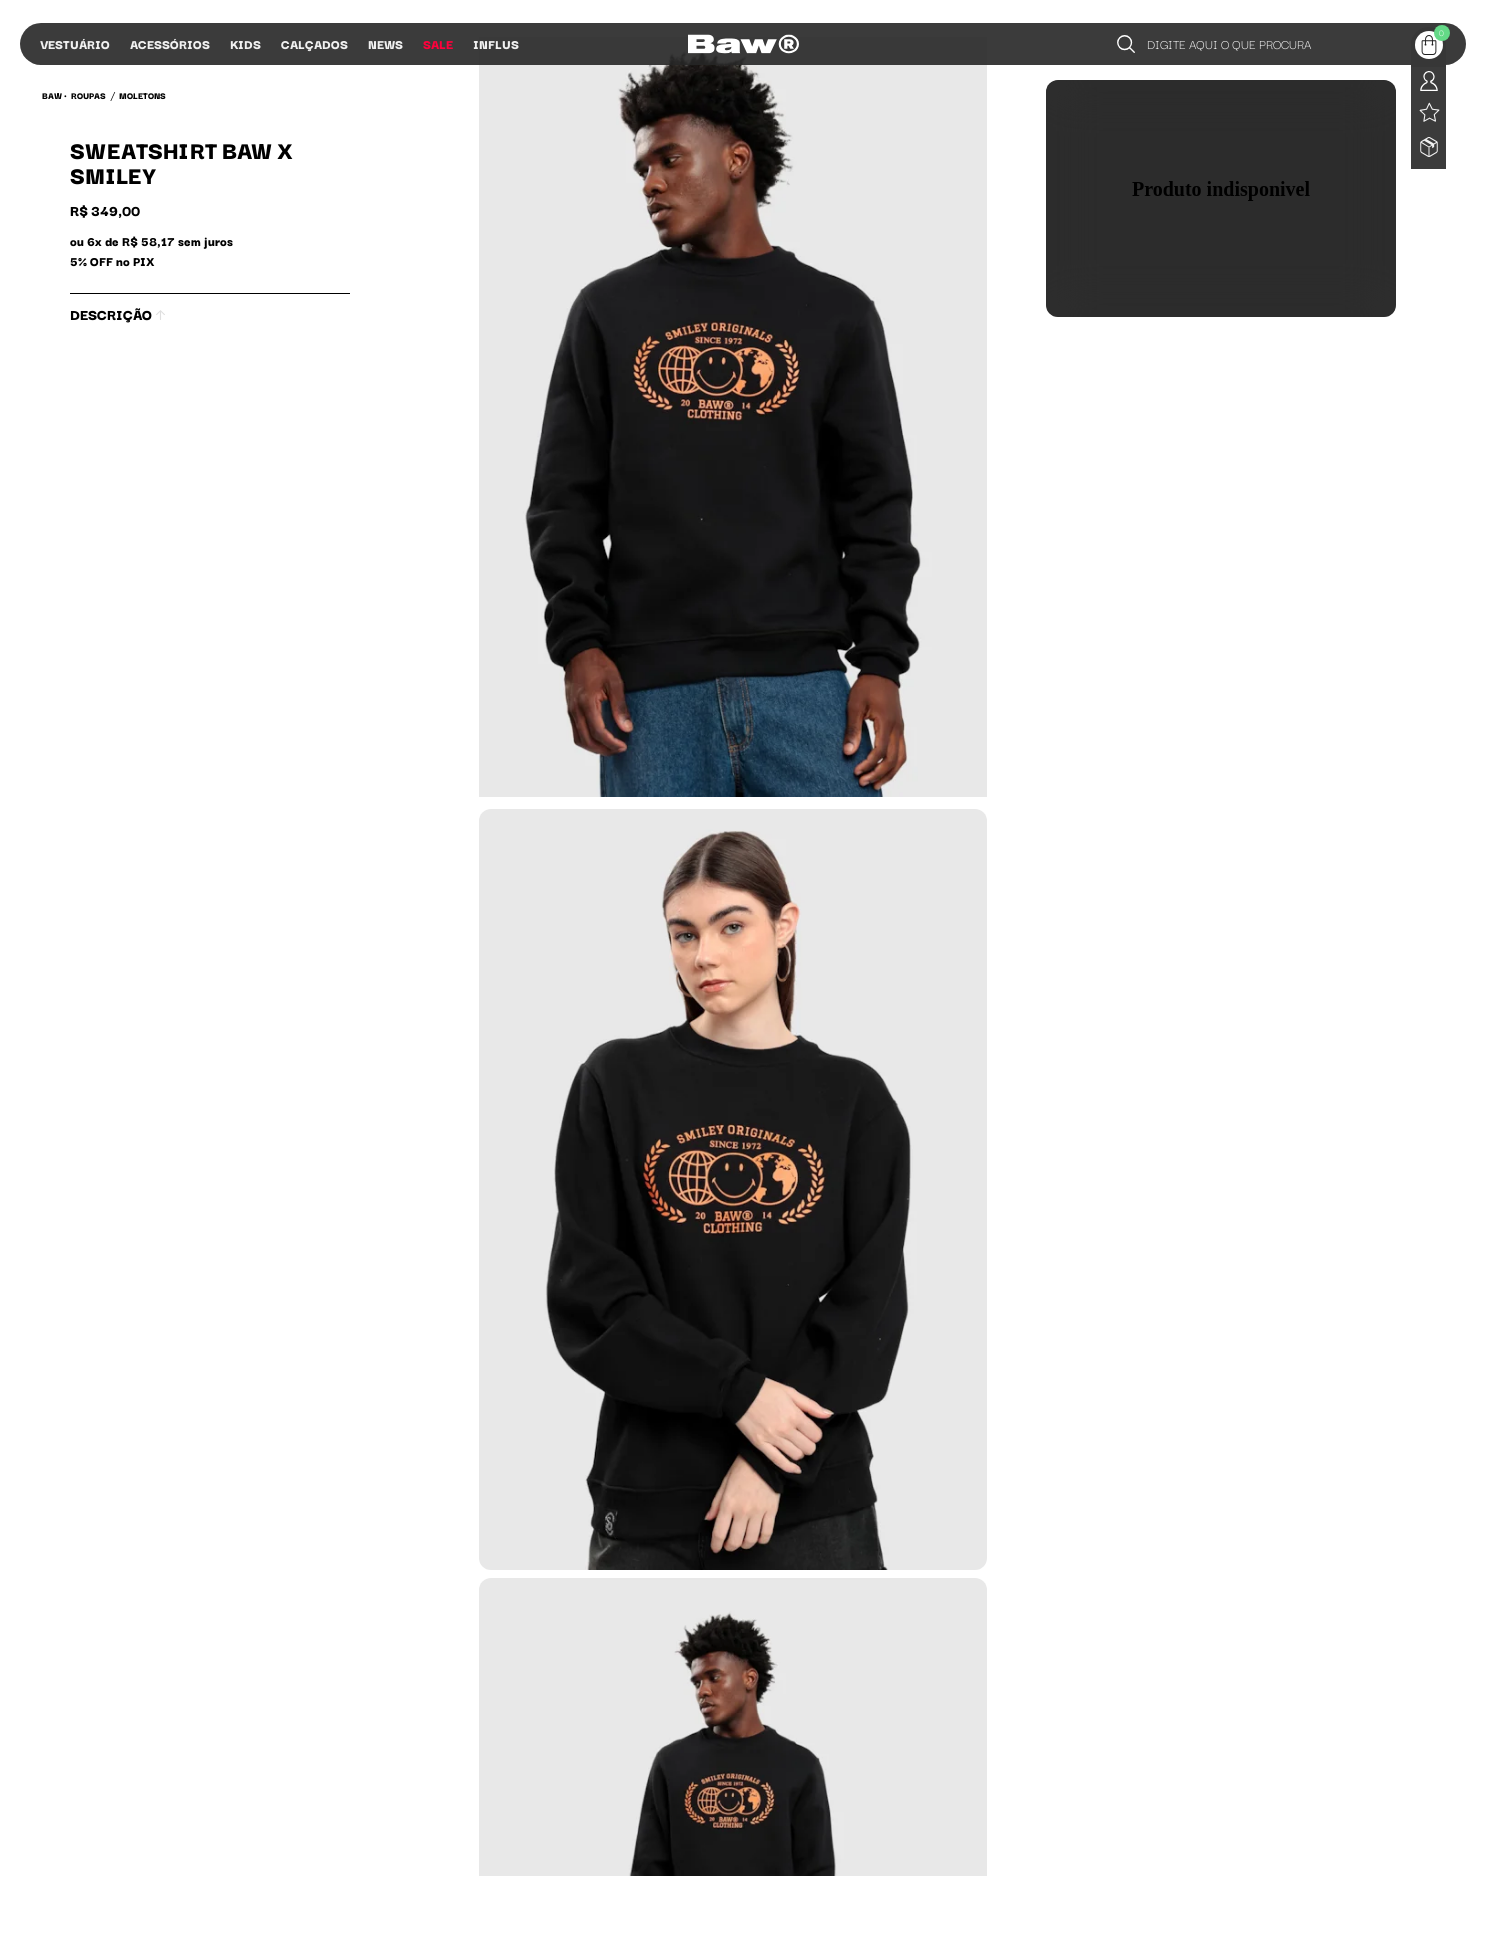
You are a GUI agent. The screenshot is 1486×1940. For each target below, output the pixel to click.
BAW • (54, 95)
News (385, 43)
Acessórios (170, 43)
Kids (245, 43)
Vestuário (75, 43)
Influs (496, 43)
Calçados (314, 43)
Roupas (88, 95)
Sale (438, 43)
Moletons (142, 95)
